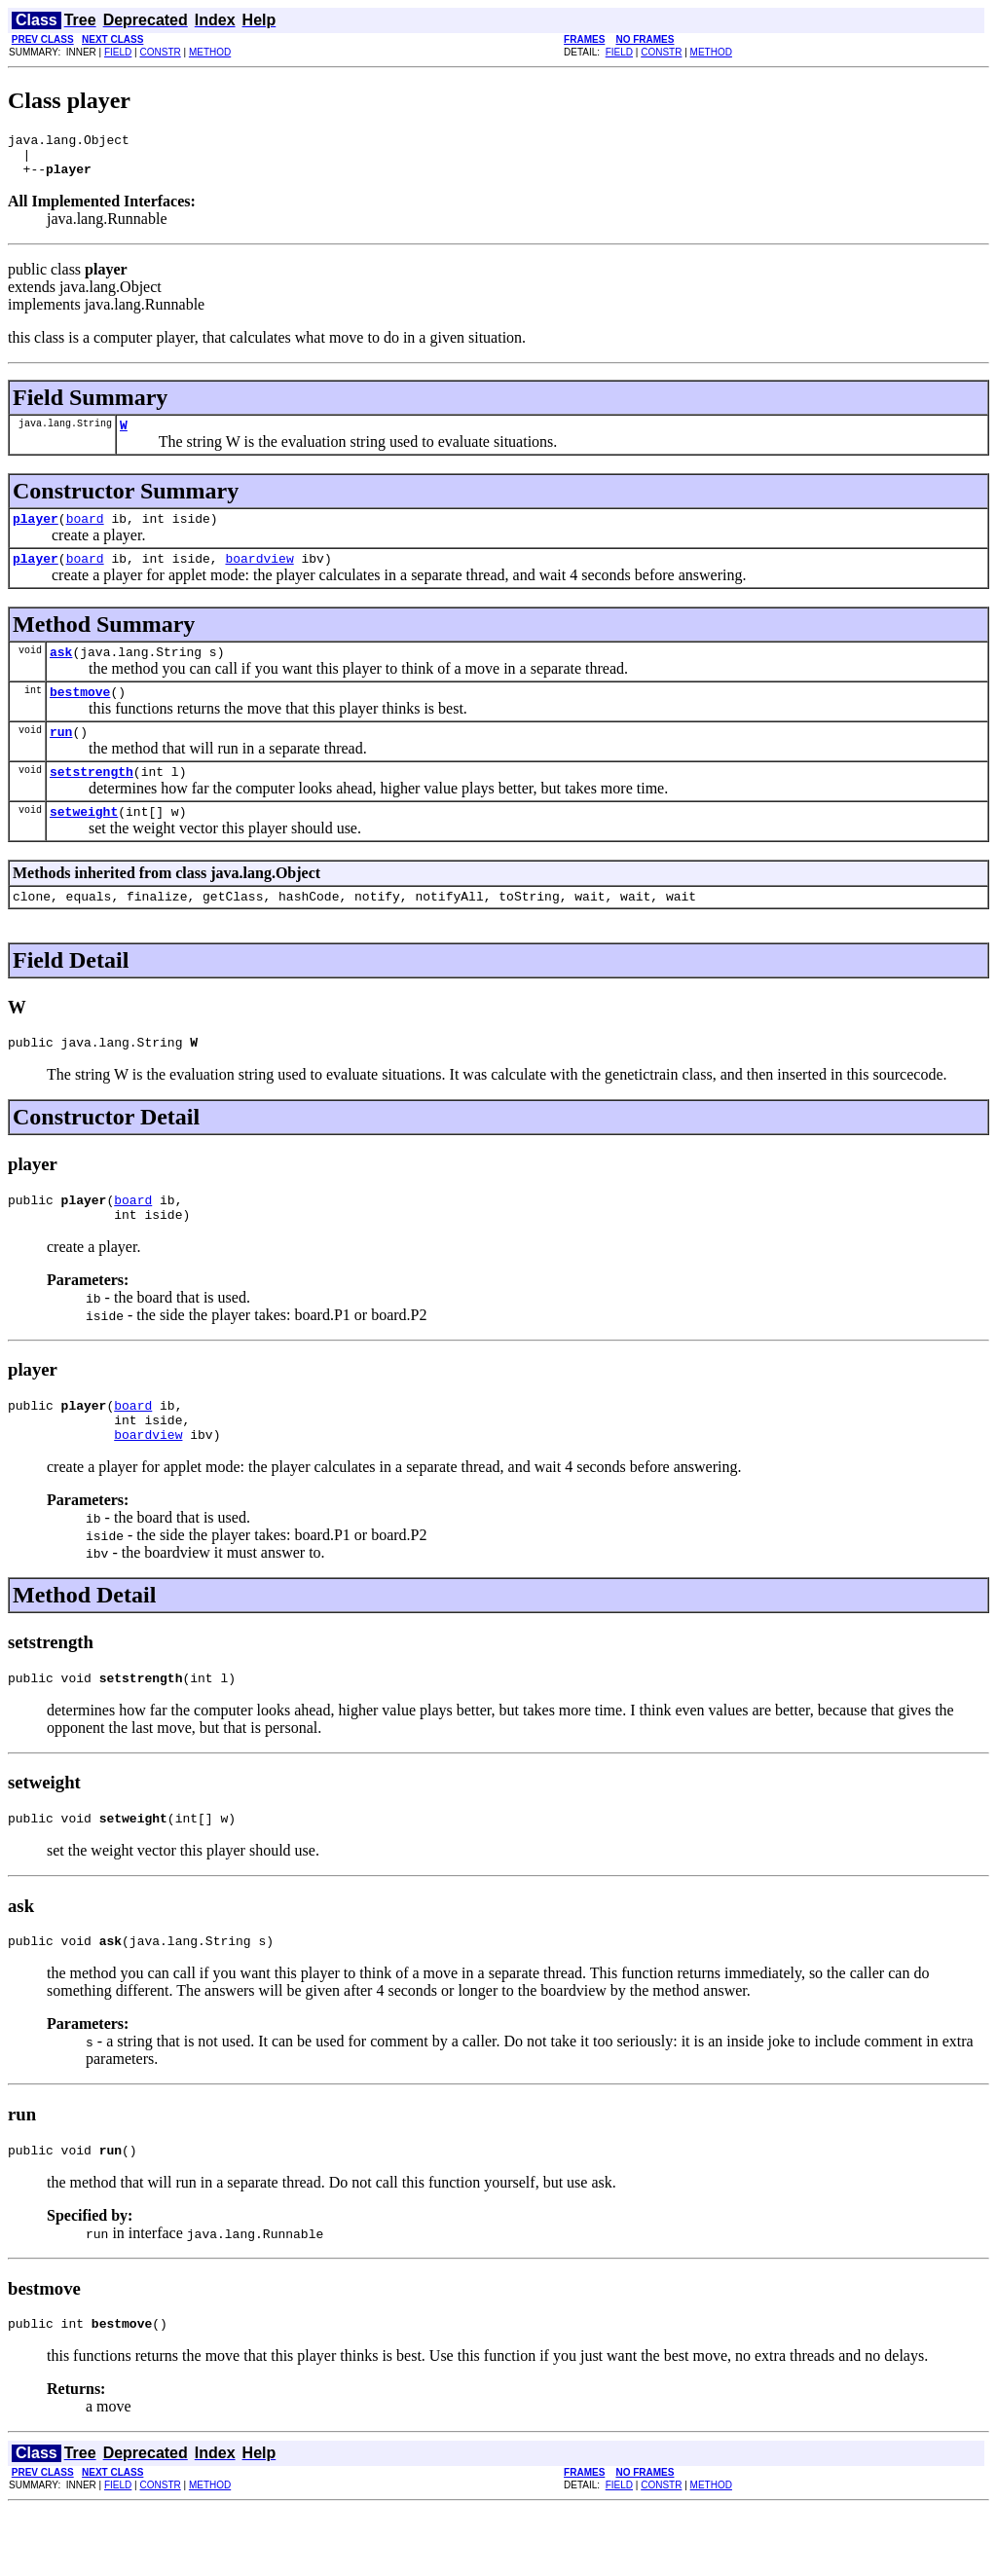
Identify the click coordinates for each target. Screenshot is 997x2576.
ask (61, 672)
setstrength (91, 800)
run (61, 757)
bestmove (80, 714)
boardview (259, 575)
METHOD (210, 52)
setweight (84, 843)
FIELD (117, 52)
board (85, 532)
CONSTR (159, 52)
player (35, 532)
